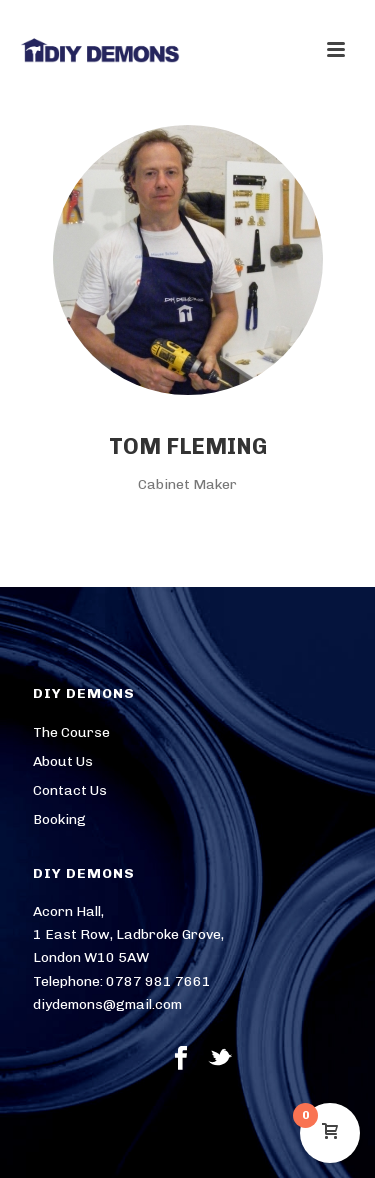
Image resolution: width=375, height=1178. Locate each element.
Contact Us (70, 790)
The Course (71, 732)
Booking (59, 819)
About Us (63, 761)
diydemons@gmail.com (107, 1004)
